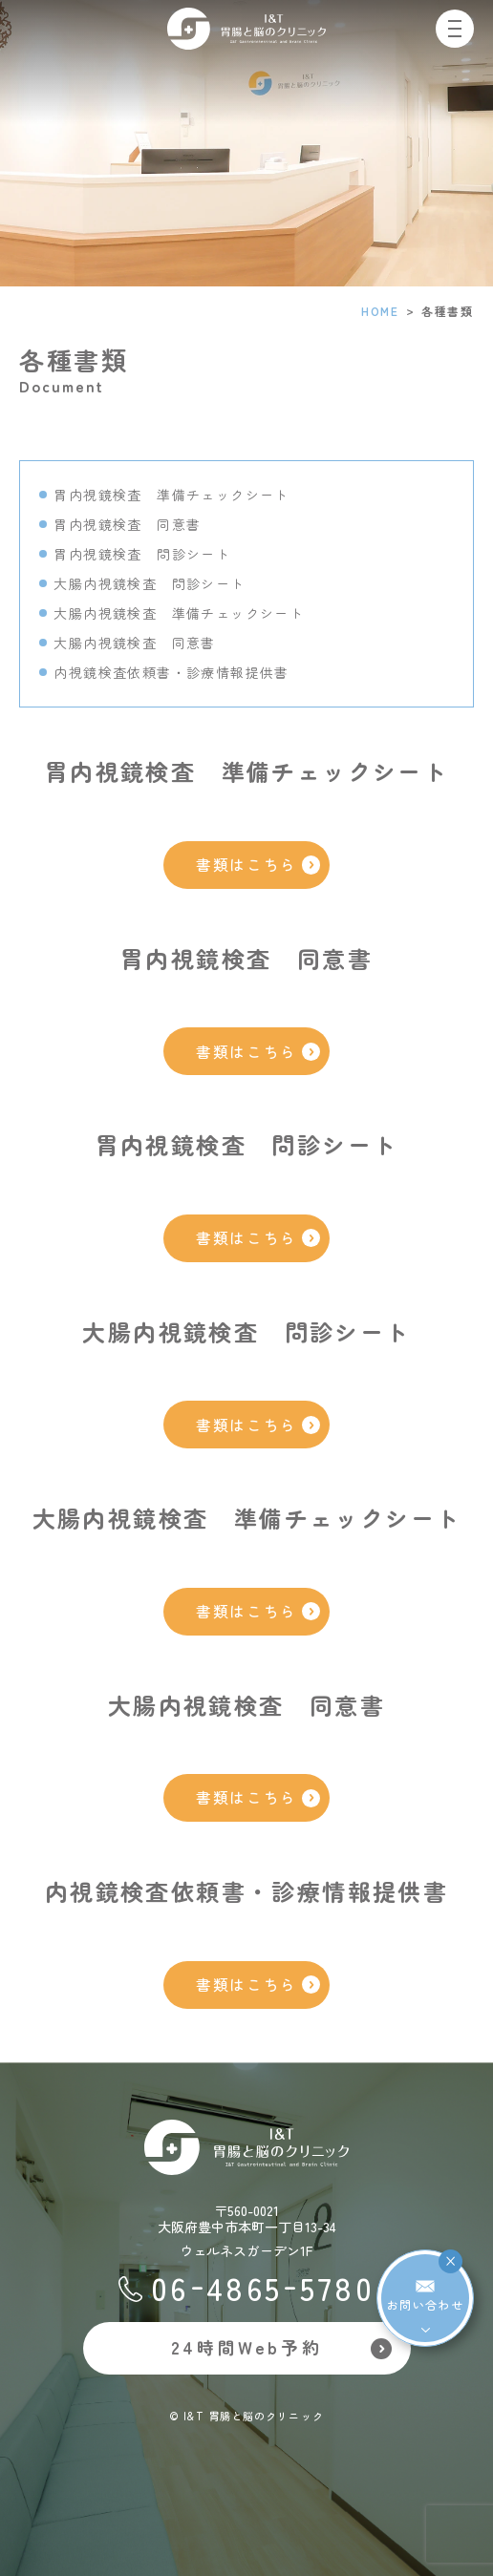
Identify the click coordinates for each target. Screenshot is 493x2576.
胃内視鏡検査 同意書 (127, 524)
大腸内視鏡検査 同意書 (134, 642)
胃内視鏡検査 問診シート (142, 553)
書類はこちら (258, 865)
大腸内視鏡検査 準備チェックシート (179, 613)
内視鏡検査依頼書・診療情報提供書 (171, 672)
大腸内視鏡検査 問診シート (149, 583)
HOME (380, 311)
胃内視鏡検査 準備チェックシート (171, 494)
